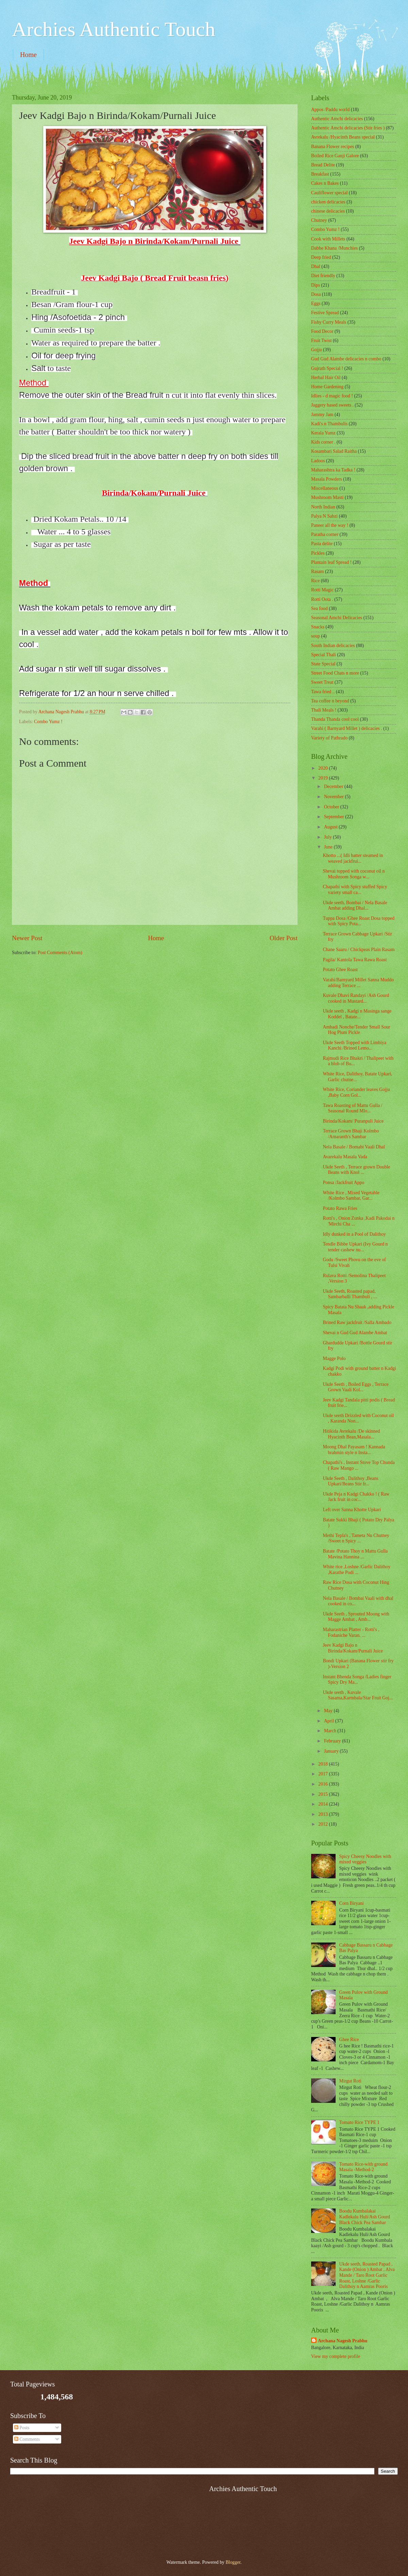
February (333, 1740)
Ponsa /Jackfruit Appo (343, 1182)
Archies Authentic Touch (113, 29)
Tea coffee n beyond (330, 700)
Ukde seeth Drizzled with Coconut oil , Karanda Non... (358, 1418)
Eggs (316, 303)
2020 (323, 768)
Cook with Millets (328, 239)
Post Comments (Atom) (60, 952)
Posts (22, 2427)
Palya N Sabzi (324, 516)
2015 (323, 1794)
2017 (323, 1773)
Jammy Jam (322, 414)
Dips (315, 285)
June (329, 846)
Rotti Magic (322, 589)
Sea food (319, 608)
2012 (323, 1824)
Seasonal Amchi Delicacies (336, 617)
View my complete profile (335, 2356)
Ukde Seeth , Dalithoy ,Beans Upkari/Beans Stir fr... (350, 1481)
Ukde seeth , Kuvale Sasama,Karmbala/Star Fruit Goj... (358, 1695)
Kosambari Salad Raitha (334, 451)
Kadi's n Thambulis (329, 423)
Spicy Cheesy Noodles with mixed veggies (365, 1859)
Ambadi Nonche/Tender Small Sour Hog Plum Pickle (356, 1029)
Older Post (284, 938)
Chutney (319, 220)
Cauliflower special (329, 192)
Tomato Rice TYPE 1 (359, 2122)
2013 (323, 1814)
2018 (323, 1764)
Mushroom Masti (327, 497)
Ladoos (318, 460)
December (334, 786)
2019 (323, 778)
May (329, 1710)
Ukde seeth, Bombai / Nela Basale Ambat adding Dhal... (355, 905)
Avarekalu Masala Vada (345, 1156)
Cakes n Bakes (325, 183)
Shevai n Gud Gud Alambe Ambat (355, 1332)
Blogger (232, 2562)
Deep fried (321, 257)
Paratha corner (324, 534)
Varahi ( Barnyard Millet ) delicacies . (346, 728)
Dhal (315, 266)
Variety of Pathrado (329, 737)
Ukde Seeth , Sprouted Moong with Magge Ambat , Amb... (356, 1616)
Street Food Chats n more (335, 673)
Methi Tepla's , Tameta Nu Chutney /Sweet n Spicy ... (356, 1538)
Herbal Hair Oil (326, 377)
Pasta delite (322, 543)
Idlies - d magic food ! (332, 395)
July (328, 837)
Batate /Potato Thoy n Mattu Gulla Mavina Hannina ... (355, 1554)
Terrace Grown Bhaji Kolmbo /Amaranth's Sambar (351, 1133)
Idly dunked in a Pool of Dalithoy (354, 1234)
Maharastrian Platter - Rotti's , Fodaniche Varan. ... (351, 1632)
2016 (323, 1784)
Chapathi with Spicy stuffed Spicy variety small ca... (355, 889)
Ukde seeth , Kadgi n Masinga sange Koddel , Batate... (357, 1013)
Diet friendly (323, 275)
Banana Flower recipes (332, 146)
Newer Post (27, 938)
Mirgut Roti (350, 2080)
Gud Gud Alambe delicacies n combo (346, 358)
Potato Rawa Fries (340, 1208)
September (334, 816)
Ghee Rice (349, 2039)
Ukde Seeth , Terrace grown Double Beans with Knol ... (356, 1169)
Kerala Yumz (323, 432)
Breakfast (320, 174)
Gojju (316, 349)
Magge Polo (334, 1358)
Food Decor (322, 331)
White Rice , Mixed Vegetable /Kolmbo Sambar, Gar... (351, 1195)
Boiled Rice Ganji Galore (335, 155)
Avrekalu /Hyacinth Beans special (343, 137)
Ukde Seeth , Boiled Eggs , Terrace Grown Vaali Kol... (355, 1387)
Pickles (318, 553)
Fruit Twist (321, 340)
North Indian (323, 506)
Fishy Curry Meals (328, 322)
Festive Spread (325, 312)
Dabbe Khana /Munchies (334, 248)
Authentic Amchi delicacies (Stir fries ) (348, 127)
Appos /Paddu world (330, 109)
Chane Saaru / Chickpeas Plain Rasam (358, 949)
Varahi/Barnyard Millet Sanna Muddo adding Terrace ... (358, 982)
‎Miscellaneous (324, 488)
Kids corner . (323, 442)
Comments (27, 2439)
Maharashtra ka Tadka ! (333, 469)
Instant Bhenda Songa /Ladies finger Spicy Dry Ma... (357, 1679)
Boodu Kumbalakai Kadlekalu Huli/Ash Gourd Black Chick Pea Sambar (364, 2216)
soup (315, 636)
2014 (323, 1804)
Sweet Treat (322, 682)
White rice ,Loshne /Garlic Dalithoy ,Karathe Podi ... (356, 1569)
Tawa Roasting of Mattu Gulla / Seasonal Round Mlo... (352, 1108)
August (331, 826)
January (332, 1751)
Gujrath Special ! (327, 368)
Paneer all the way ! (329, 525)
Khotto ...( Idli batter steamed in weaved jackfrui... (353, 858)
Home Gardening (327, 386)
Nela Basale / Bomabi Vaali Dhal (354, 1146)
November (334, 796)
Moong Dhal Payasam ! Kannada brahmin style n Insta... (354, 1449)
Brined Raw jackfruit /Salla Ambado (357, 1322)
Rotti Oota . (322, 599)
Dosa (316, 294)
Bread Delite (323, 164)
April (329, 1720)
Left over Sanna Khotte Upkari (352, 1509)
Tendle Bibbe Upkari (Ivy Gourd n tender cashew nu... (355, 1246)
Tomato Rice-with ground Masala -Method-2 (363, 2167)
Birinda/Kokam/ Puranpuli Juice (353, 1121)
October (332, 806)
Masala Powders (326, 479)
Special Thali (323, 654)
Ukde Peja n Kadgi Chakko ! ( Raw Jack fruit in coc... (356, 1496)
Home (28, 54)
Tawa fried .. (323, 691)
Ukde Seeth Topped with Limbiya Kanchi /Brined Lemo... (354, 1045)
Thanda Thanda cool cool (335, 719)
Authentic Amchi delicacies (337, 118)
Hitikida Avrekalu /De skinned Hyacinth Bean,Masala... (351, 1434)
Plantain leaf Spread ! (331, 562)
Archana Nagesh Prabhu (342, 2340)
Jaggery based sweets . (332, 405)
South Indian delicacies (333, 645)
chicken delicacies (328, 201)
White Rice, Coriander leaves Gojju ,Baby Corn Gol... (356, 1092)
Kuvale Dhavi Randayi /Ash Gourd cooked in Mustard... (356, 998)
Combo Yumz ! (48, 721)
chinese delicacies (328, 211)
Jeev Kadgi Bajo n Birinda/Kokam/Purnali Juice (352, 1648)
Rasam (317, 571)
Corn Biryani (351, 1903)
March (330, 1730)
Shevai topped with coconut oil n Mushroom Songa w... (354, 874)
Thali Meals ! (323, 710)
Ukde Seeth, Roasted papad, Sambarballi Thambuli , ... (350, 1294)
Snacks (317, 626)
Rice (315, 580)
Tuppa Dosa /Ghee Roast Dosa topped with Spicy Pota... (358, 921)
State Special (323, 663)
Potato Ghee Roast (340, 969)
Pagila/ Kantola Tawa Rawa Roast (355, 959)
